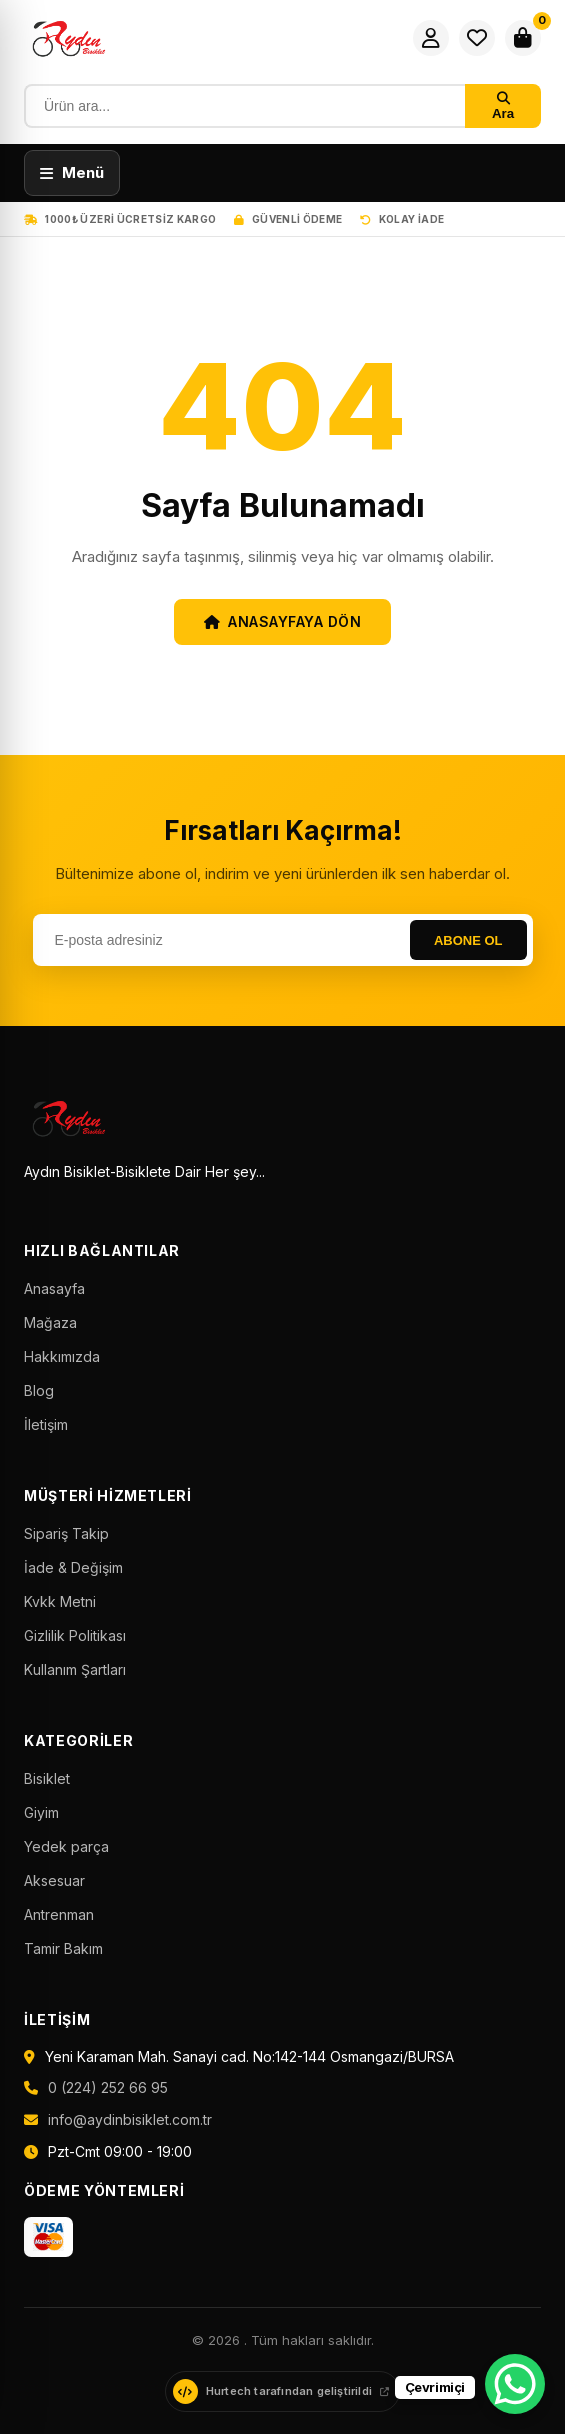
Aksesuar (54, 1880)
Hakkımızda (62, 1356)
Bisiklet (47, 1778)
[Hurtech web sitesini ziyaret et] (282, 2391)
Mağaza (50, 1322)
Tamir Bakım (63, 1948)
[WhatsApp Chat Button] (515, 2384)
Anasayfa (54, 1288)
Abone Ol (468, 940)
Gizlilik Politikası (75, 1635)
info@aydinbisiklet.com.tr (130, 2119)
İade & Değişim (73, 1567)
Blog (39, 1390)
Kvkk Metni (60, 1601)
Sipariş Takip (66, 1533)
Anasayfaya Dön (283, 621)
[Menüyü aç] (72, 173)
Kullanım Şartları (75, 1669)
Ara (503, 106)
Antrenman (59, 1914)
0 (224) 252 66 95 (108, 2087)
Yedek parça (66, 1846)
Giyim (41, 1812)
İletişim (46, 1424)
